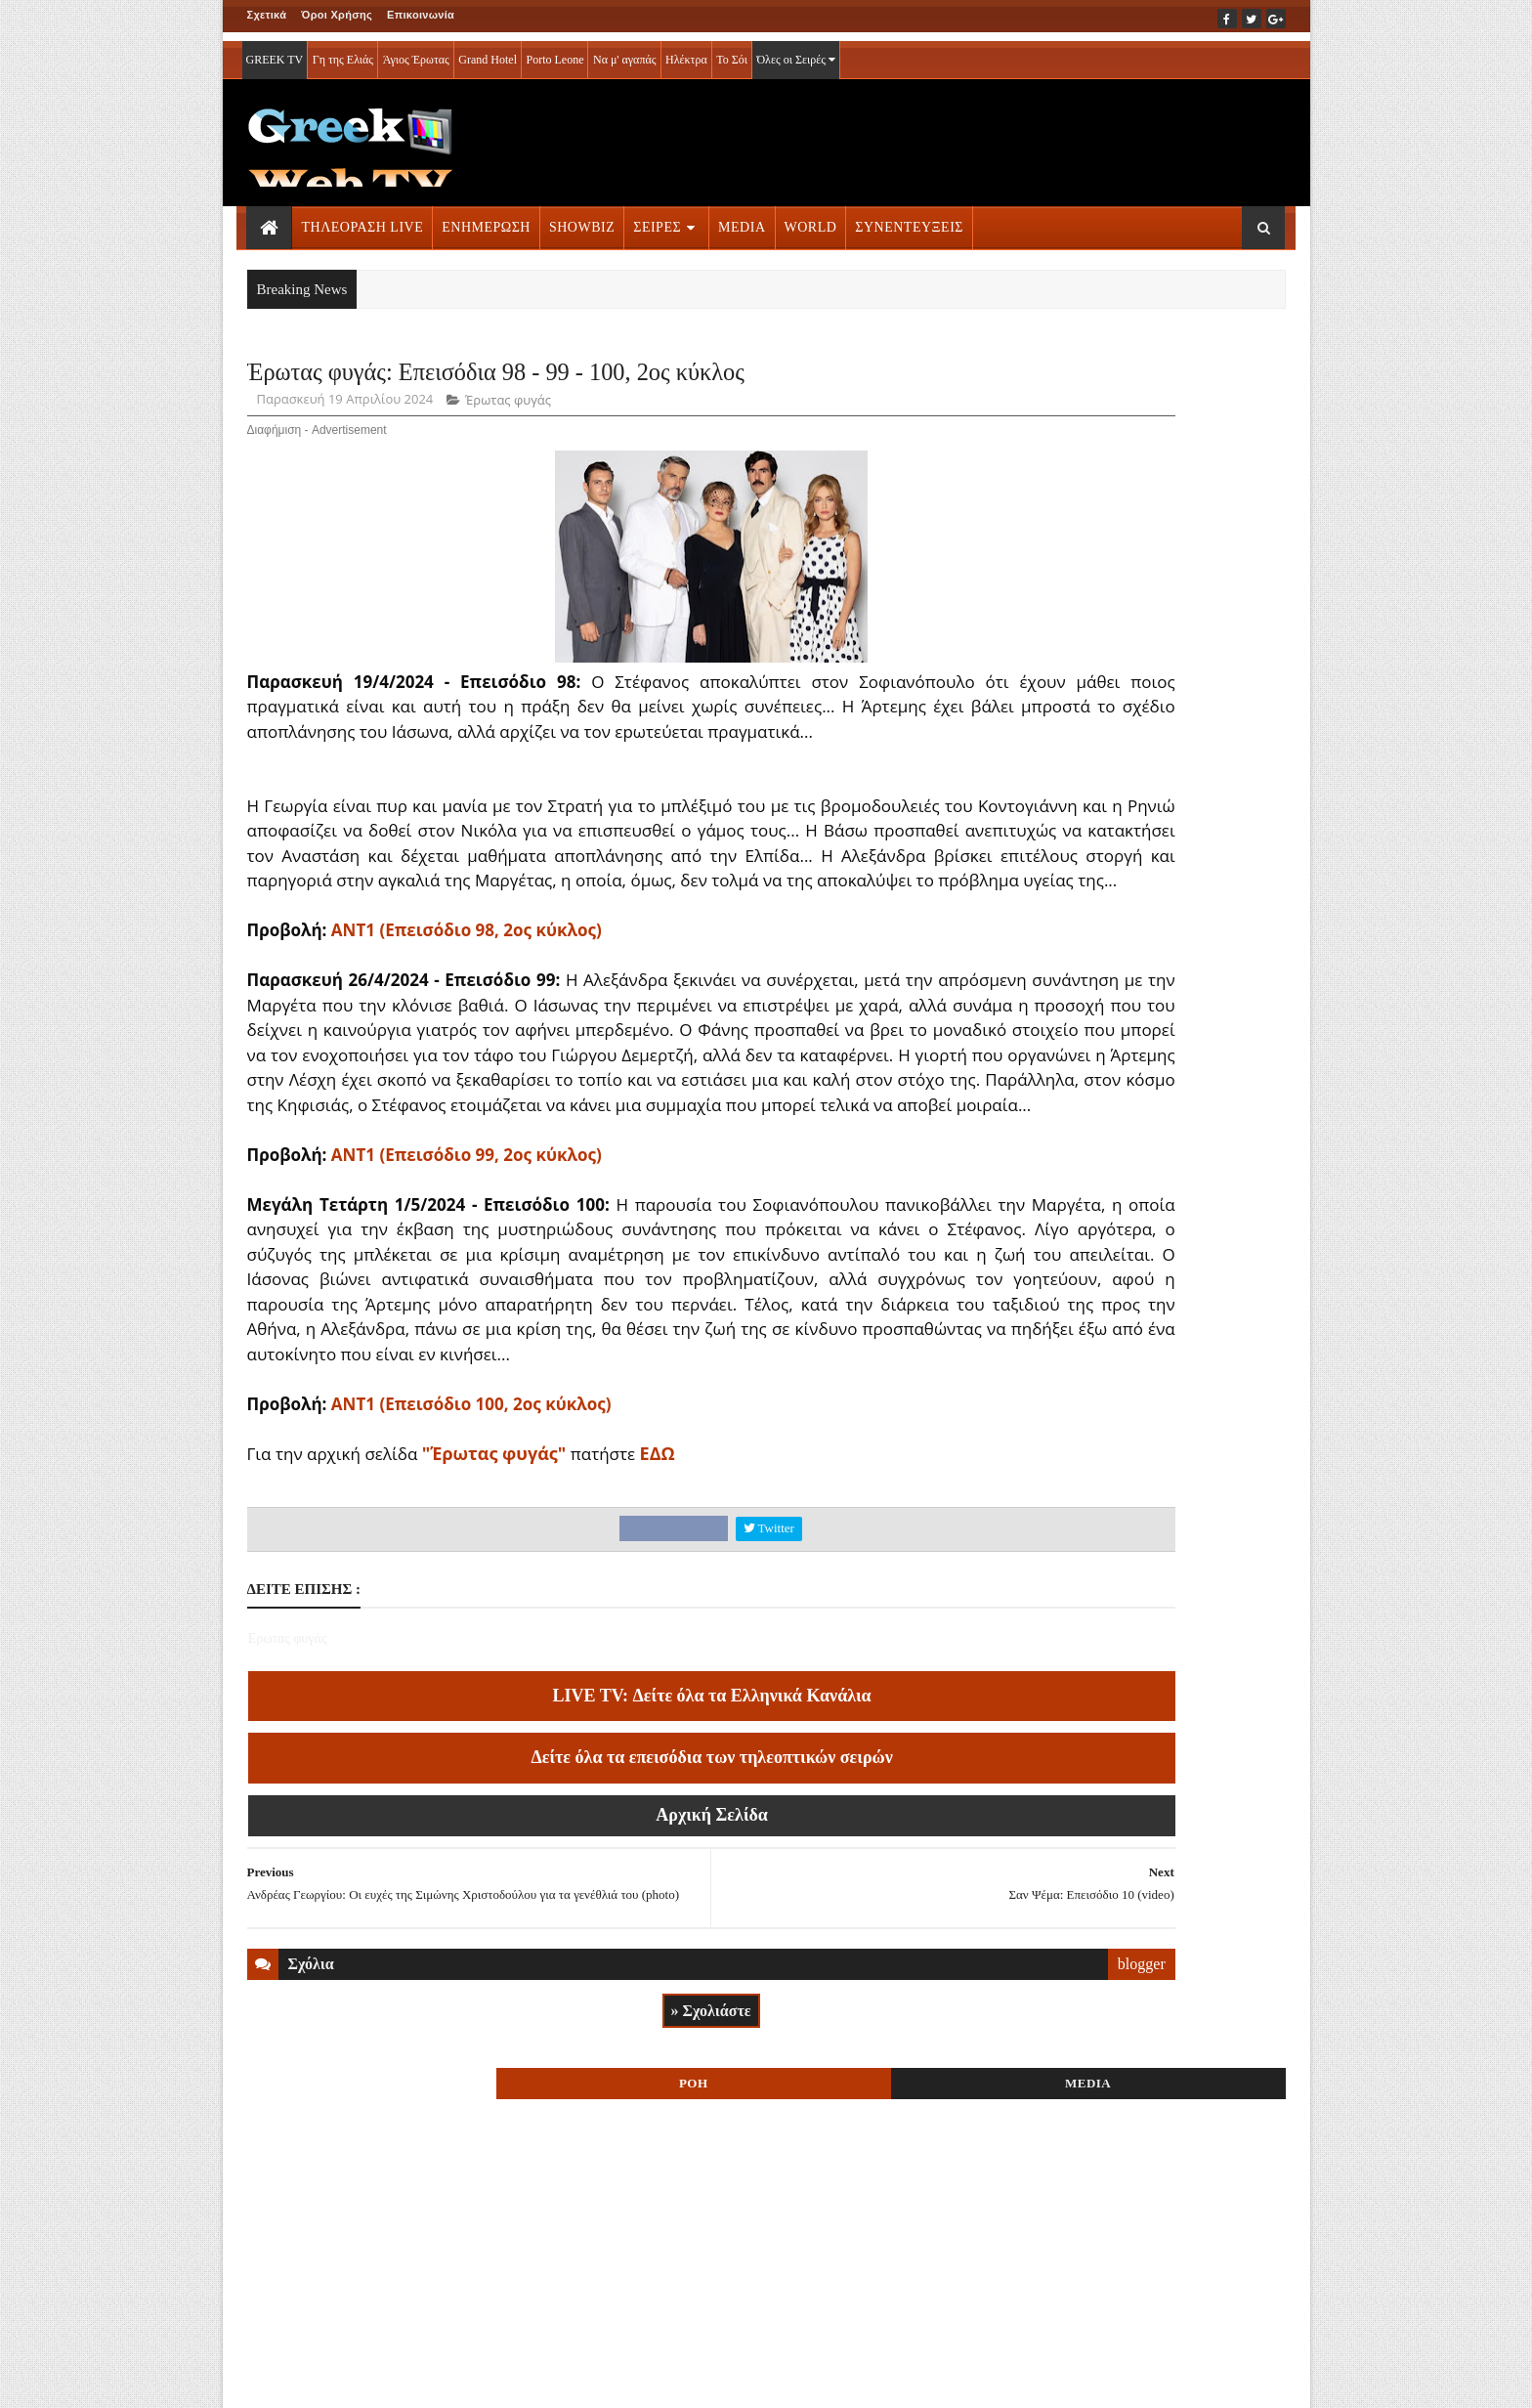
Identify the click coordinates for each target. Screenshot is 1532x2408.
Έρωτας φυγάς (508, 457)
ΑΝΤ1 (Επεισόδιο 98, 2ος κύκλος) (466, 1063)
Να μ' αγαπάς (625, 51)
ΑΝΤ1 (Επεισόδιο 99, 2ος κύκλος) (466, 1336)
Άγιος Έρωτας (416, 51)
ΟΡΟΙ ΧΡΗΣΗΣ (340, 2379)
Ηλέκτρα (686, 51)
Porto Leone (554, 51)
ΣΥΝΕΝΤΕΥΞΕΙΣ (909, 218)
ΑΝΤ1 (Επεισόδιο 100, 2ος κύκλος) (471, 1635)
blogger (926, 2205)
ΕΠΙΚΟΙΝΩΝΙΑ (428, 2379)
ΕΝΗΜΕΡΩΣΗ (486, 218)
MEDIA (741, 218)
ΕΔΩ (657, 1685)
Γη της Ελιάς (343, 51)
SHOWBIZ (582, 218)
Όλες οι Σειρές (795, 51)
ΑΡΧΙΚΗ (270, 2379)
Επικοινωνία (420, 15)
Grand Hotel (487, 51)
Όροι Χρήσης (336, 15)
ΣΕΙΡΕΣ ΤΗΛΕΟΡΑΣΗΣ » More (1126, 2245)
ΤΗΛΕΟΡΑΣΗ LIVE (363, 218)
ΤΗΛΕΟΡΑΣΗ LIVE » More (1113, 1220)
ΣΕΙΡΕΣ (657, 218)
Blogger (862, 2379)
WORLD (811, 218)
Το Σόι (731, 51)
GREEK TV (275, 51)
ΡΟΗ (1067, 378)
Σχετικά (267, 15)
